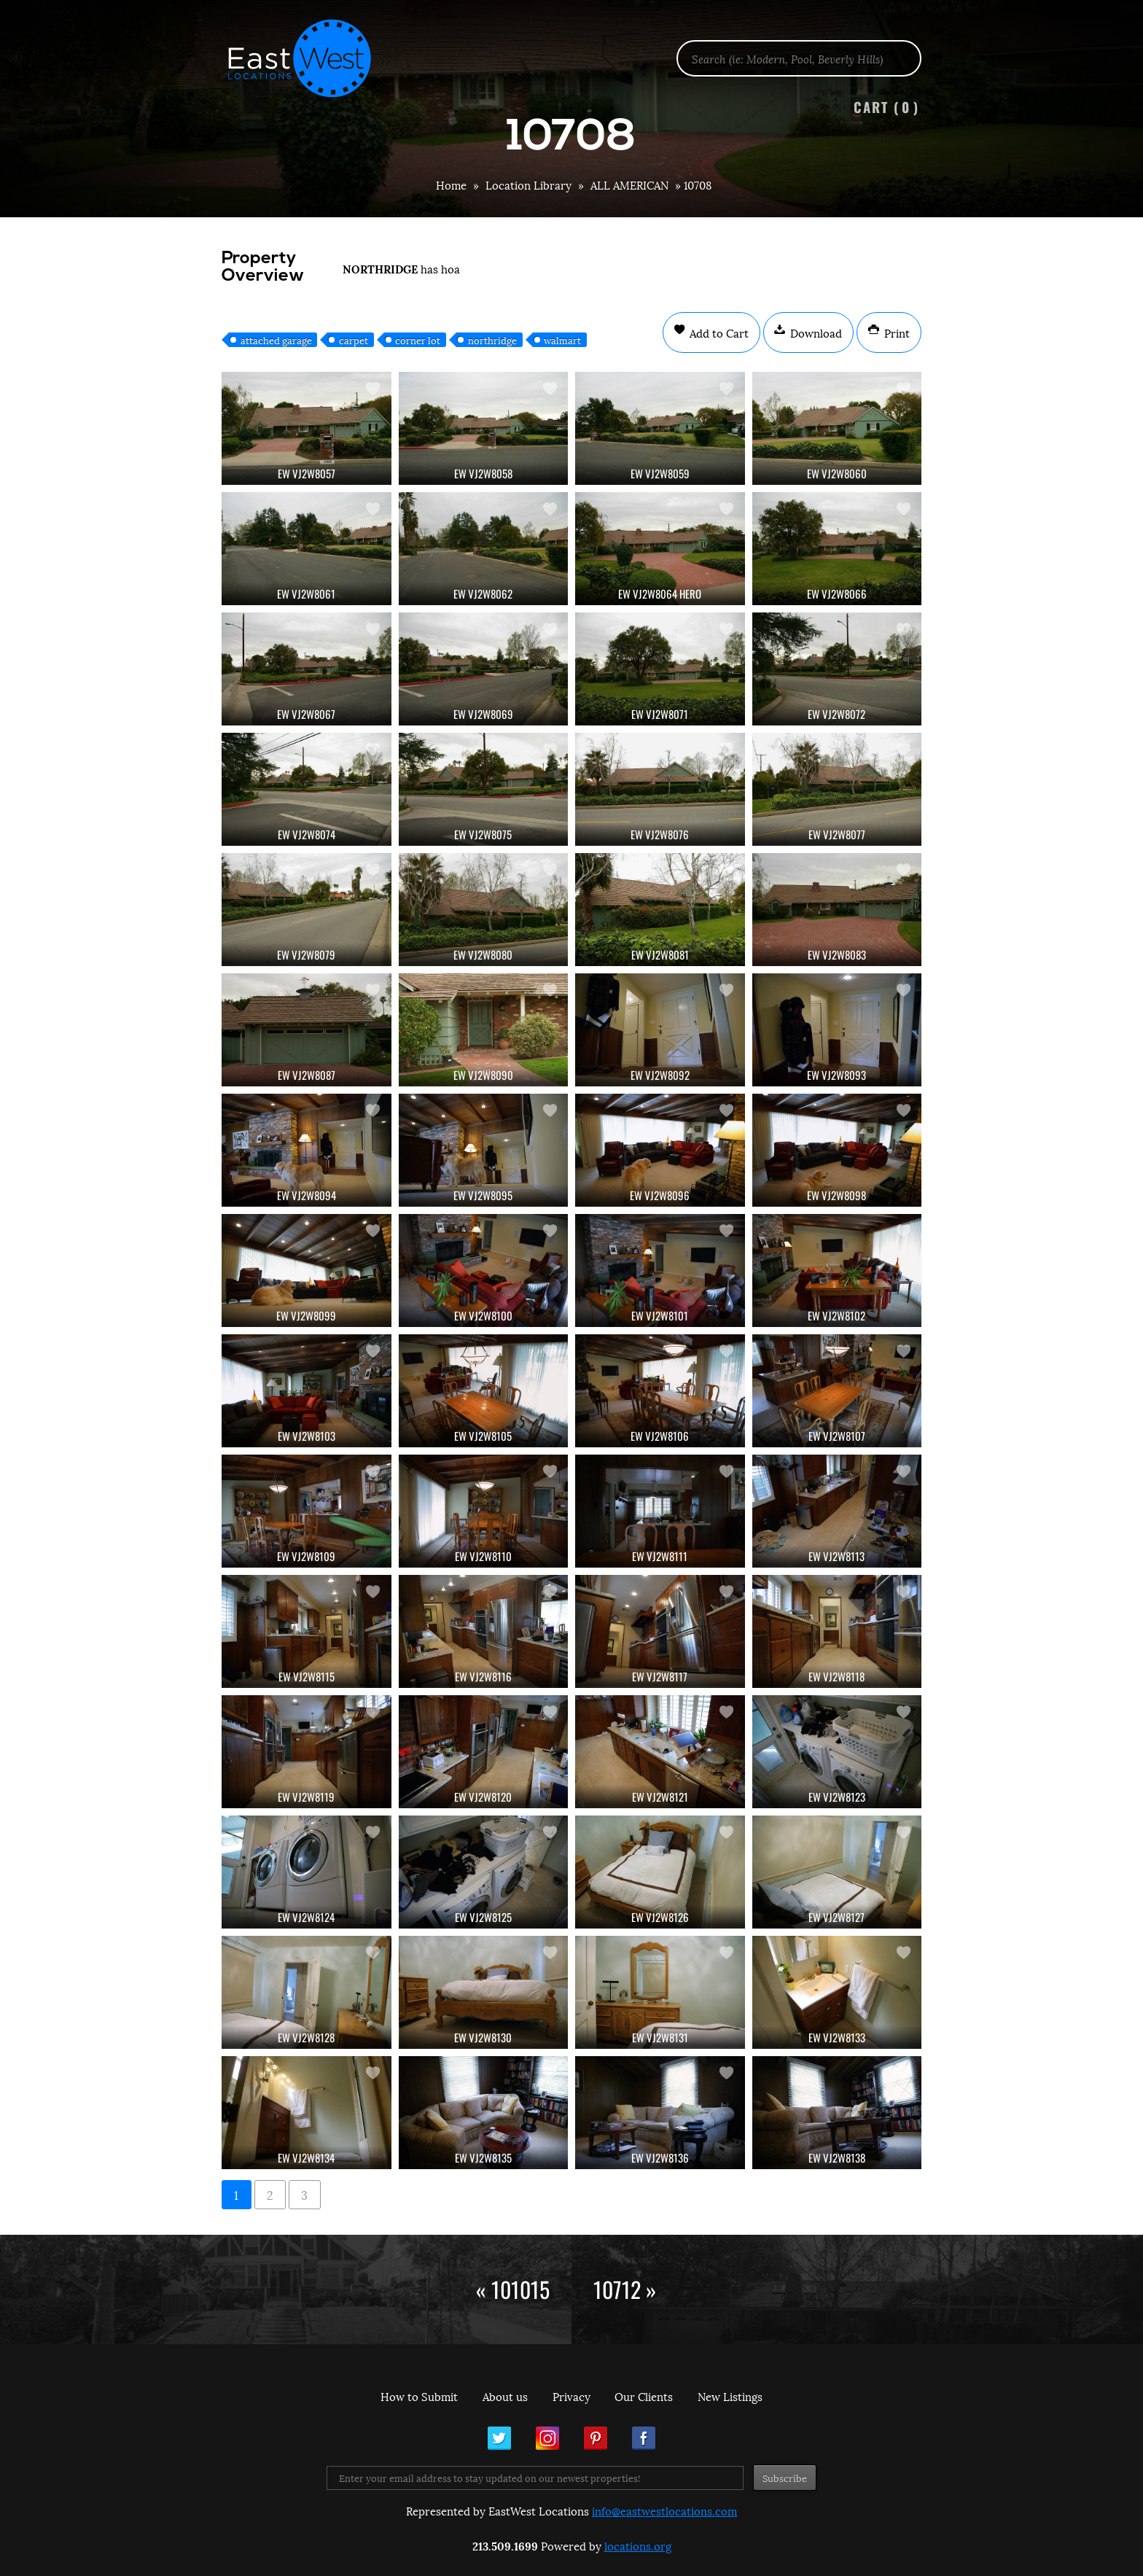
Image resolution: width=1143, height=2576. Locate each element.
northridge (492, 339)
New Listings (730, 2396)
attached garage (276, 339)
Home (451, 184)
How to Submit (419, 2396)
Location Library (528, 184)
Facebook (643, 2438)
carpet (353, 339)
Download (814, 332)
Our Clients (644, 2396)
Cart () (886, 107)
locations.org (637, 2545)
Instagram (547, 2438)
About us (505, 2396)
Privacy (571, 2396)
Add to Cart (718, 332)
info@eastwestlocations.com (664, 2510)
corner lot (417, 339)
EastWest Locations (309, 58)
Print (895, 332)
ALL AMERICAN (629, 184)
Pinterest (595, 2438)
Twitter (499, 2438)
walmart (562, 339)
